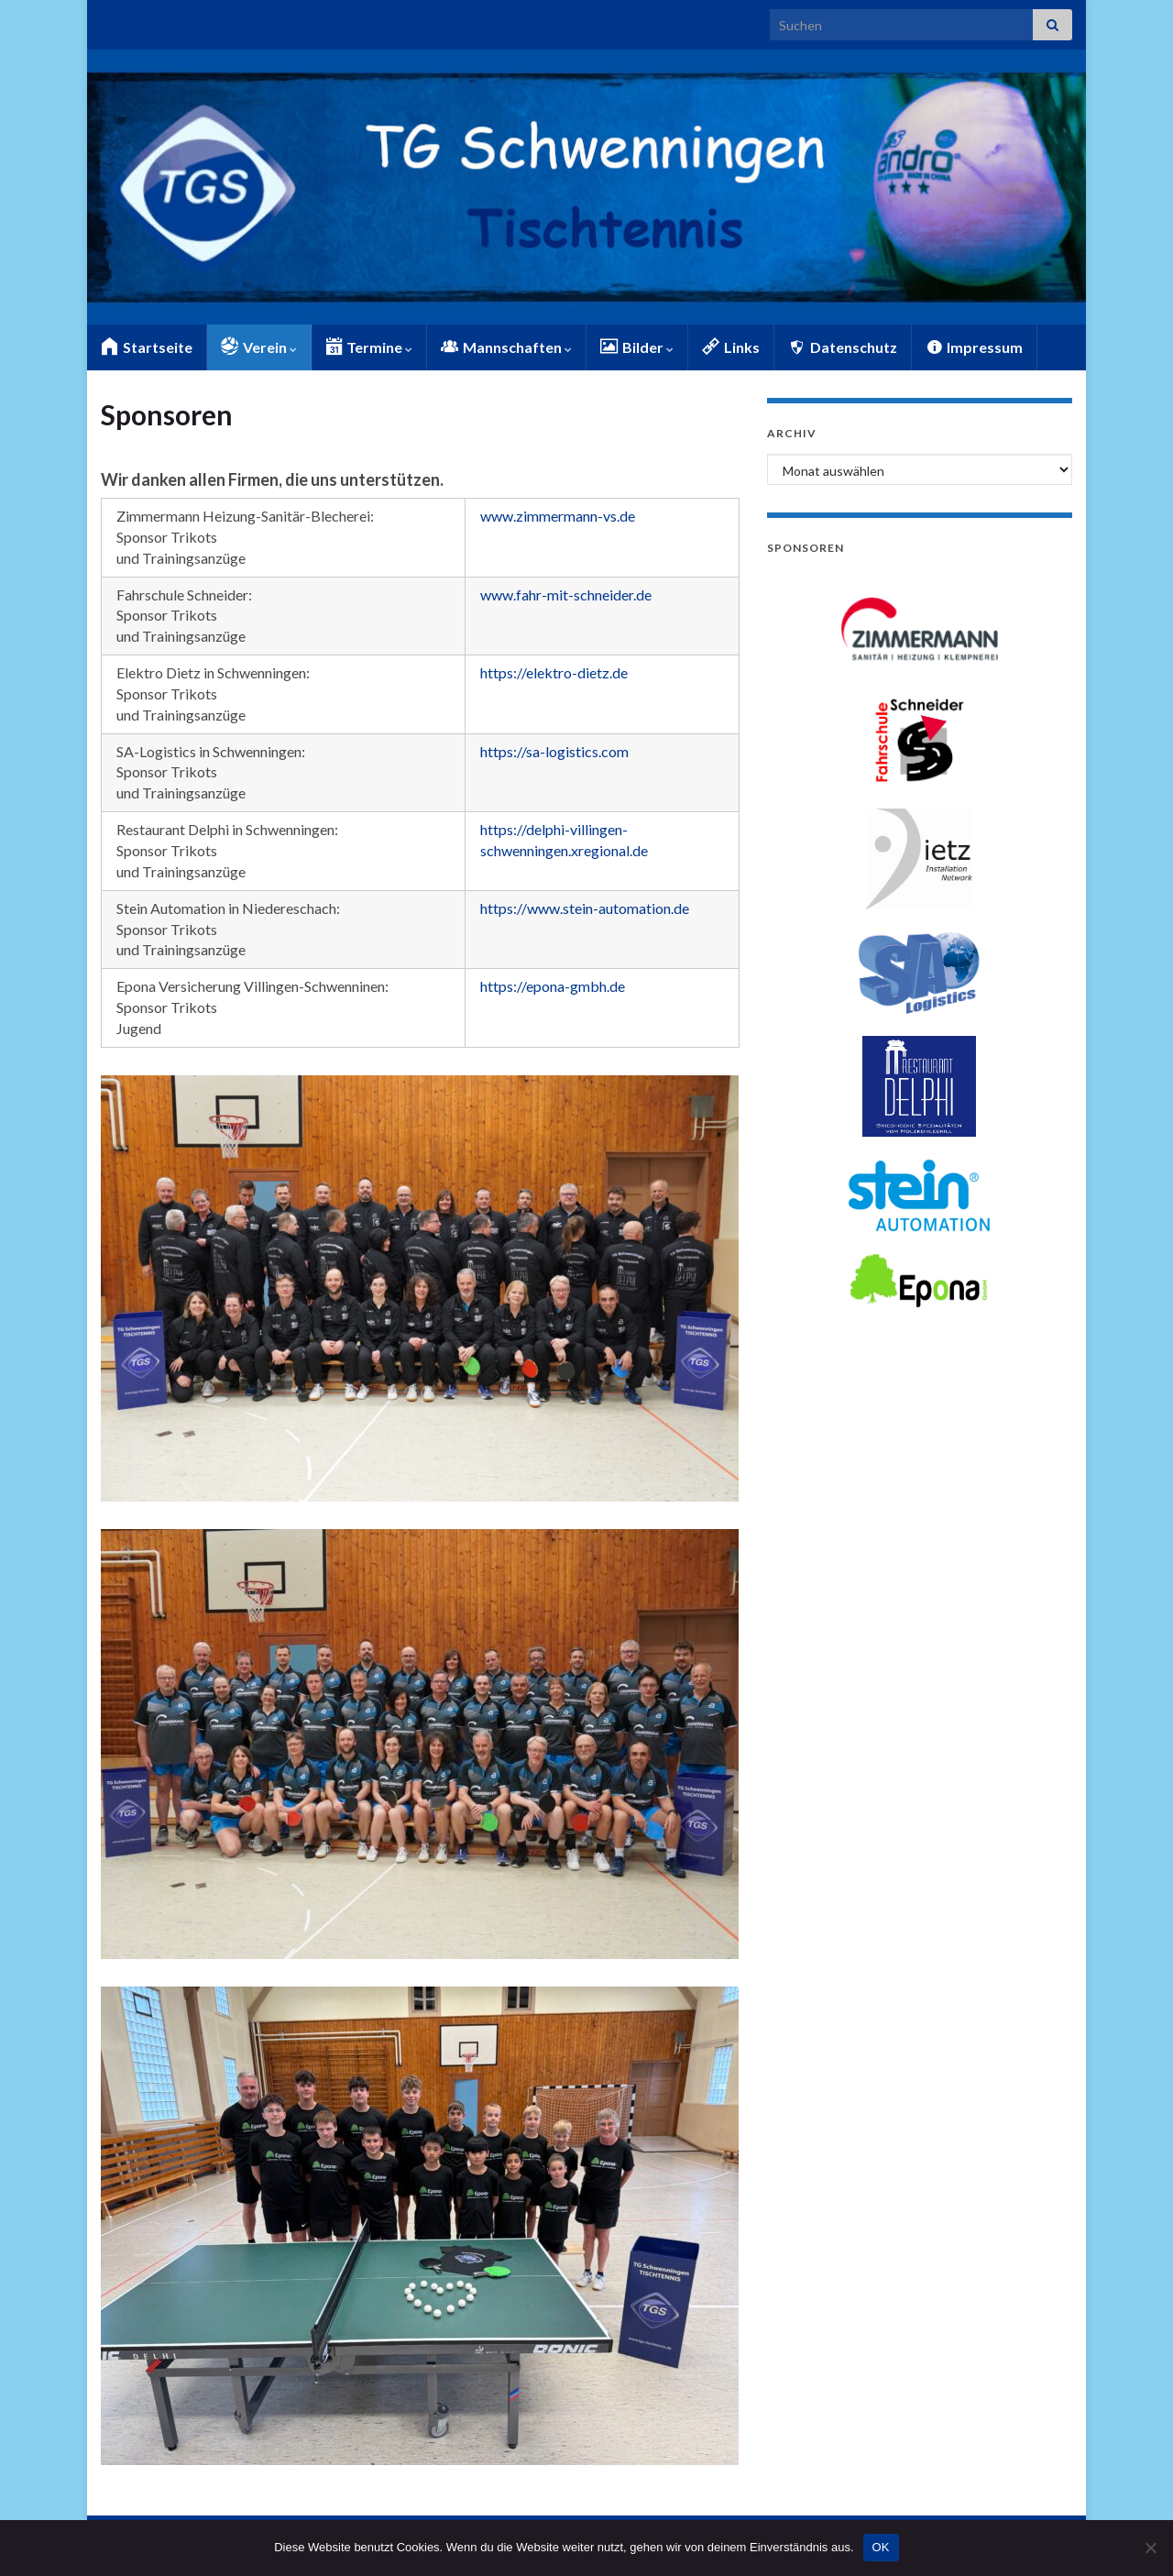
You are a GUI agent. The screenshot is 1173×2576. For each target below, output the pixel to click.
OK (881, 2547)
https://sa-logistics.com (554, 751)
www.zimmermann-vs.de (557, 515)
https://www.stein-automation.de (584, 908)
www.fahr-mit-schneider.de (566, 594)
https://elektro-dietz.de (554, 672)
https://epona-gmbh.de (552, 986)
